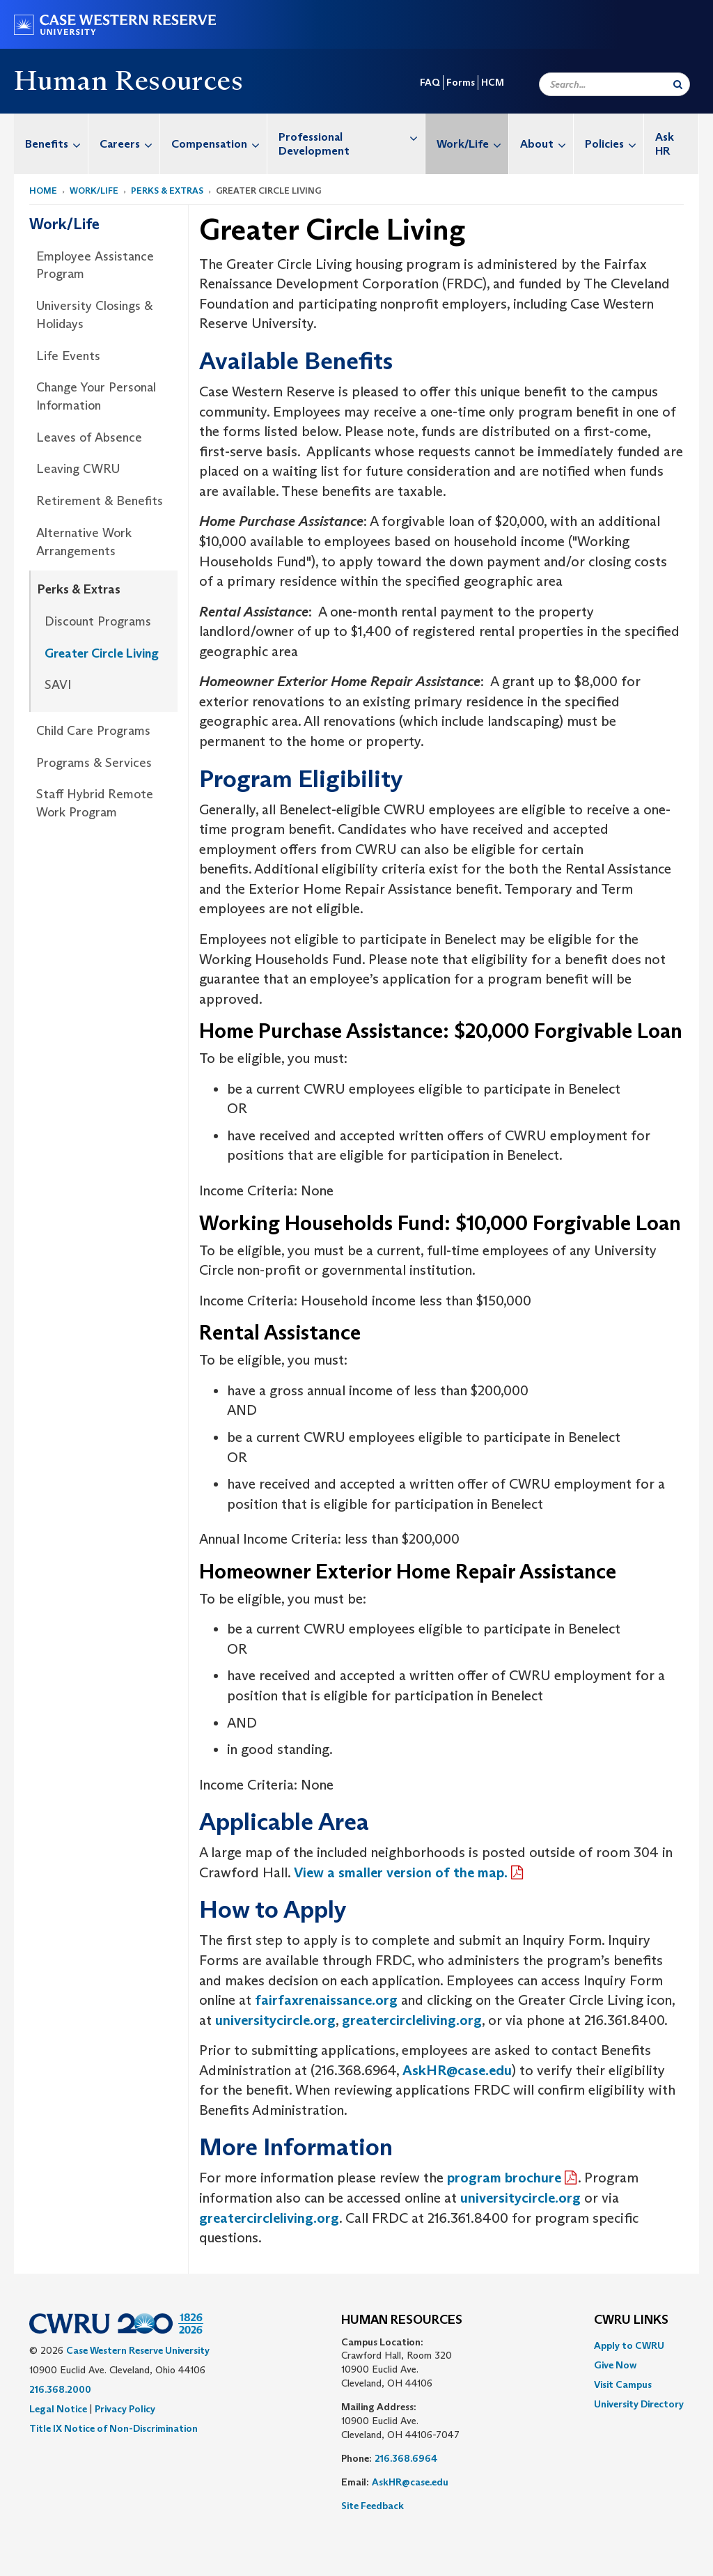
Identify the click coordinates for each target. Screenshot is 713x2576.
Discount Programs (98, 621)
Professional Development (352, 137)
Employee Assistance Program (95, 265)
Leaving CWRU (78, 468)
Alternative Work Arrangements (84, 542)
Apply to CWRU (629, 2345)
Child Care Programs (93, 730)
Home (43, 190)
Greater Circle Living (102, 653)
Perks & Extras (167, 190)
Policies (614, 144)
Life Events (68, 356)
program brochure (504, 2177)
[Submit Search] (677, 84)
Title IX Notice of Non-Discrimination (113, 2428)
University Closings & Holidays (94, 315)
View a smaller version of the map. (401, 1872)
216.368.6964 (406, 2458)
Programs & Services (94, 762)
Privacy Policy (125, 2409)
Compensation (219, 144)
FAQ (430, 82)
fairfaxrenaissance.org (324, 2000)
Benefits (56, 144)
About (546, 144)
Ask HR (664, 143)
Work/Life (472, 144)
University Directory (639, 2404)
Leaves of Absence (89, 437)
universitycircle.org (275, 2020)
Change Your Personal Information (96, 396)
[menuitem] (51, 144)
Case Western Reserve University (138, 2350)
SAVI (58, 684)
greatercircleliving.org (412, 2020)
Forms (460, 82)
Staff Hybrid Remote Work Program (94, 803)
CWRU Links (631, 2320)
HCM (492, 82)
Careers (129, 144)
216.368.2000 (60, 2389)
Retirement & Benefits (99, 501)
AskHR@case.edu (457, 2070)
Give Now (615, 2365)
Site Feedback (372, 2505)
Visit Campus (623, 2384)
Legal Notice (58, 2409)
